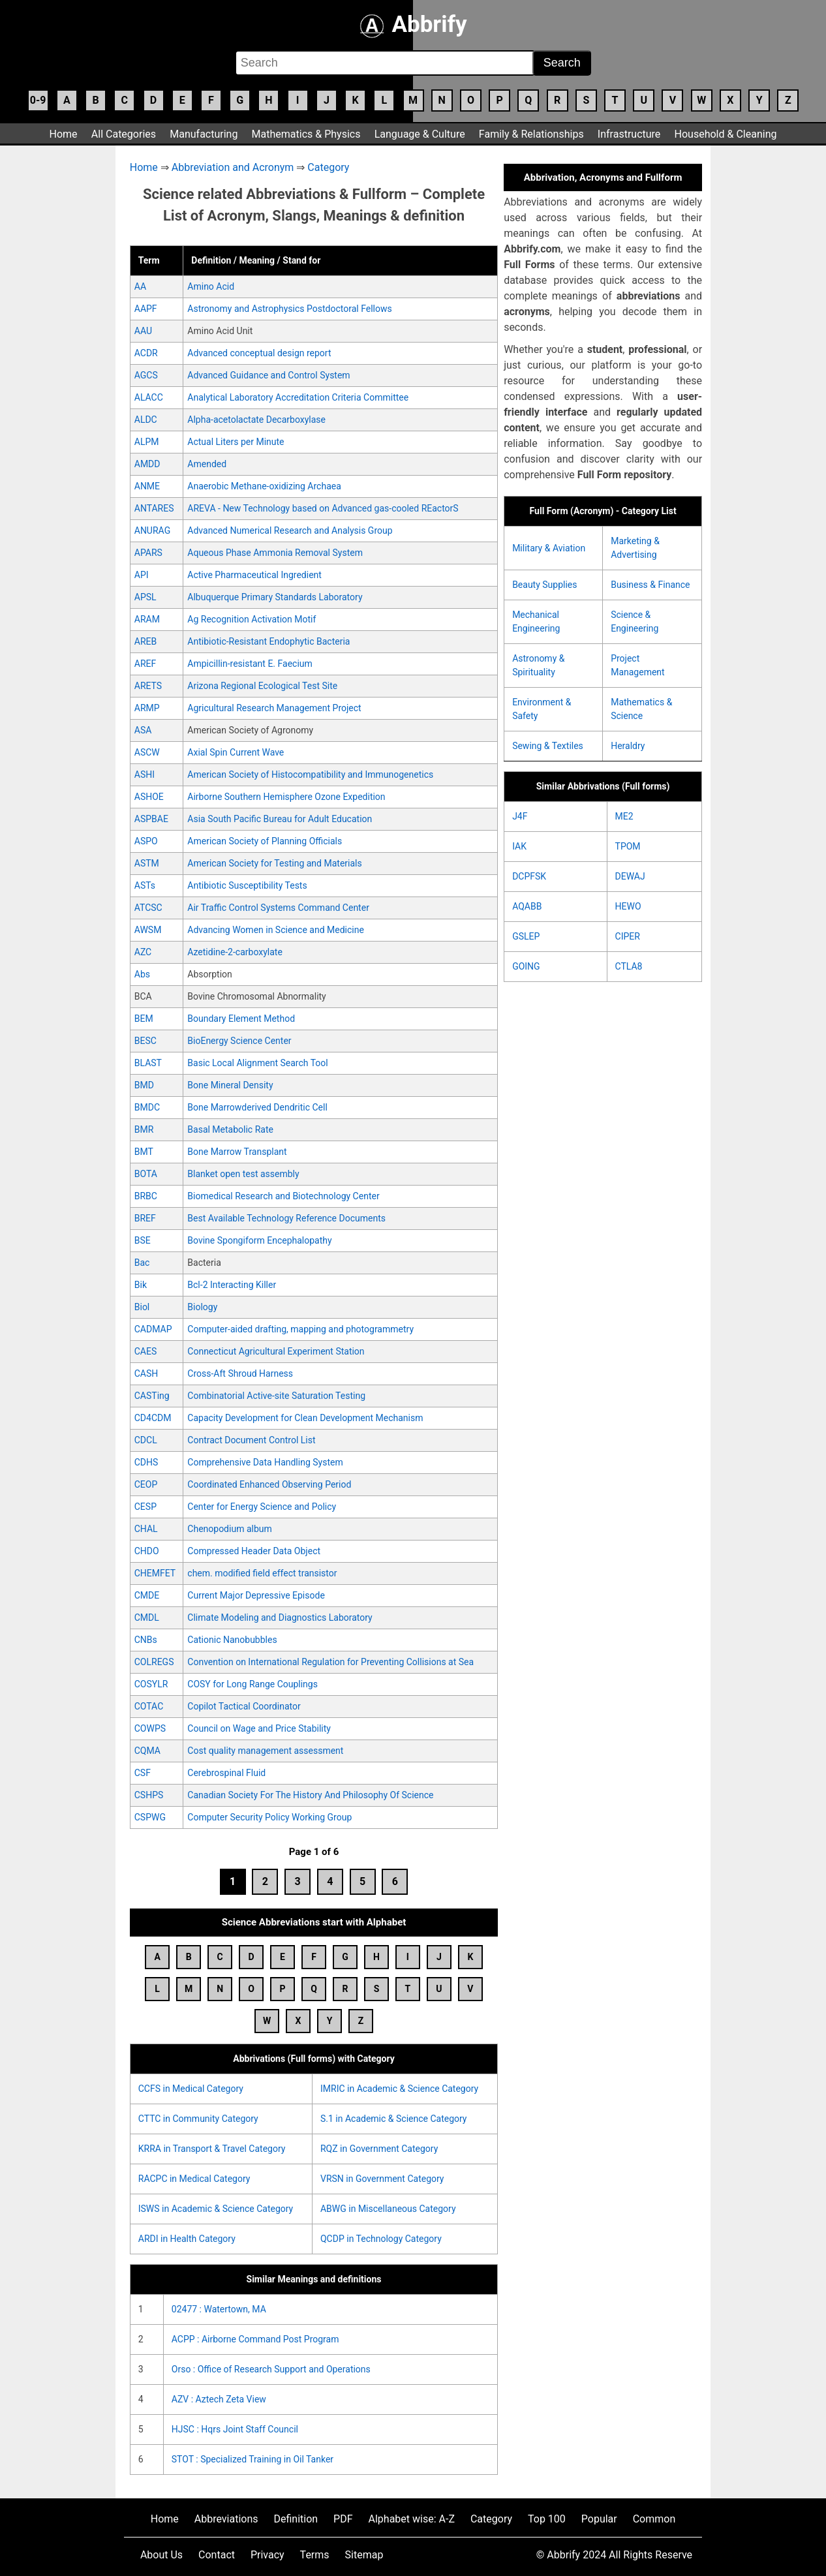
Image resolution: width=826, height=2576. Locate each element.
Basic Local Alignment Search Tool (257, 1063)
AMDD (147, 464)
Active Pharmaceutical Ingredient (254, 575)
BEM (143, 1018)
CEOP (146, 1484)
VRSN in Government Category (382, 2178)
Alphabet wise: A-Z (412, 2519)
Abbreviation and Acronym (233, 167)
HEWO (628, 906)
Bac (142, 1262)
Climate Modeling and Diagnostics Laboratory (279, 1617)
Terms (314, 2555)
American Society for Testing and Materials (274, 863)
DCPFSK (529, 876)
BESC (145, 1040)
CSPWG (150, 1817)
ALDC (145, 419)
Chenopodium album (229, 1529)
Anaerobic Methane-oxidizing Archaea (264, 486)
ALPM (146, 442)
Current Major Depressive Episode (256, 1595)
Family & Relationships (531, 134)
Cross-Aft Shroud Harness (240, 1373)
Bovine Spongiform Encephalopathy (259, 1240)
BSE (142, 1240)
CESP (145, 1506)
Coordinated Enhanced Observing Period (269, 1484)
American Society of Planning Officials (264, 841)
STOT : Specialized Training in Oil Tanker (252, 2459)
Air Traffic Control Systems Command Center (278, 907)
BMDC (147, 1107)
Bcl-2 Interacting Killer (231, 1285)
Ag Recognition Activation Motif (251, 619)
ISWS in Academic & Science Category (216, 2208)
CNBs (145, 1639)
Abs (142, 974)
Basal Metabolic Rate (230, 1129)
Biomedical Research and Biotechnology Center (283, 1196)
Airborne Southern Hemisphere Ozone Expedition (286, 796)
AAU (143, 331)
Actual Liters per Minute (235, 442)
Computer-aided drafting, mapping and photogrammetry (300, 1329)
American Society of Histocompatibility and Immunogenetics (310, 774)
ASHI (144, 774)
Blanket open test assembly (243, 1174)
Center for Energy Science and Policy (261, 1506)
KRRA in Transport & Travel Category (212, 2148)
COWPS (150, 1728)
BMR (144, 1129)
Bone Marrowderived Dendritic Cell (257, 1107)
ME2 (624, 816)
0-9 (38, 100)
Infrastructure (629, 134)
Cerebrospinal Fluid (226, 1773)
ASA (143, 730)
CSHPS (149, 1795)
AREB (145, 641)
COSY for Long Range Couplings (252, 1684)
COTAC (149, 1706)
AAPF (145, 308)
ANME (147, 486)
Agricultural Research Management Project (274, 708)
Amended (206, 464)
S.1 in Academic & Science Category (393, 2118)
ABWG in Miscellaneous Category (388, 2208)
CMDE (146, 1595)
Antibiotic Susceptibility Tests (247, 885)
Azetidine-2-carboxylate (235, 952)
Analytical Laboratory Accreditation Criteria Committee (297, 397)
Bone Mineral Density (230, 1085)
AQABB (527, 906)
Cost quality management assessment (265, 1750)
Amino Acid (210, 286)
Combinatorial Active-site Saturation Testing (276, 1395)
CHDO (146, 1551)
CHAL (146, 1529)
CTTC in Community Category (198, 2118)
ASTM (146, 863)
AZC (142, 952)
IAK (519, 846)
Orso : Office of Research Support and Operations (271, 2369)
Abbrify (413, 24)
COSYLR (151, 1684)
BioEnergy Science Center (239, 1040)
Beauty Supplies (544, 584)
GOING (526, 966)
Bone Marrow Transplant (236, 1151)
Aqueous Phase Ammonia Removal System (275, 552)
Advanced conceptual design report (259, 353)
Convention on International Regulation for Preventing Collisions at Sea (330, 1662)
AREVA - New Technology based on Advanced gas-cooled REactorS (322, 508)
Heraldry (628, 746)
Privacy (267, 2555)
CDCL (145, 1440)
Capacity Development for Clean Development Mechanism (305, 1418)
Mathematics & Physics (306, 134)
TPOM (628, 846)
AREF (145, 663)
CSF (142, 1773)
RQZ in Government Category (379, 2148)
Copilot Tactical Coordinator (243, 1706)
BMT (143, 1151)
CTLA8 (629, 966)
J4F (519, 816)
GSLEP (526, 936)
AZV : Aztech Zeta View (219, 2399)
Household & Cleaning (726, 134)
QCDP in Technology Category (381, 2238)
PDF (342, 2519)
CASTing (152, 1395)
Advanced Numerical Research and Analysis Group (289, 530)
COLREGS (154, 1662)
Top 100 (547, 2519)
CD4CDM (153, 1418)
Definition (295, 2519)
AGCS (146, 375)
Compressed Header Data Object (253, 1551)
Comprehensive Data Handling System (265, 1462)
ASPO (146, 841)
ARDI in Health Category (187, 2238)
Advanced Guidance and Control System (268, 375)
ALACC (148, 397)
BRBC (145, 1196)
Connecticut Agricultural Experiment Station (275, 1351)
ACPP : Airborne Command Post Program (255, 2339)
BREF (145, 1218)
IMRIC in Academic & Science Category (399, 2088)
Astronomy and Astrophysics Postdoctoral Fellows (289, 308)
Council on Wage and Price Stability (259, 1728)
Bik (140, 1285)
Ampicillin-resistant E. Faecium (250, 663)
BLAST (148, 1063)
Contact (216, 2555)
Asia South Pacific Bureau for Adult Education (279, 819)
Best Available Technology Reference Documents (286, 1218)
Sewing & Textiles (547, 746)
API (141, 575)
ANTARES (154, 508)
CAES (145, 1351)
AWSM (148, 930)
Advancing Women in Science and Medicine (275, 930)
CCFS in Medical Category (190, 2088)
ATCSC (148, 907)
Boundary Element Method (241, 1018)
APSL (145, 597)
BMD (144, 1085)
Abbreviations (226, 2519)
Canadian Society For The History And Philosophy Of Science (310, 1795)
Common (654, 2519)
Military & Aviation (548, 548)
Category (328, 167)
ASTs (144, 885)
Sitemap (364, 2555)
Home (64, 134)
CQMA (147, 1750)
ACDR (146, 353)
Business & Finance (650, 584)
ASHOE (149, 796)
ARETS (148, 686)
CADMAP (153, 1329)
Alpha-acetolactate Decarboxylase (256, 419)
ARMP (147, 708)
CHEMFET (155, 1573)
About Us (161, 2555)
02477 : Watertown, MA (219, 2309)
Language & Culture (420, 134)
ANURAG (152, 530)
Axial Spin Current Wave (235, 752)
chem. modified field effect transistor (262, 1573)
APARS (148, 552)
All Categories (123, 134)
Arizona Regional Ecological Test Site (262, 686)
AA (140, 286)
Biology (202, 1307)
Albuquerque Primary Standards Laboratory (274, 597)
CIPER (627, 936)
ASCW (147, 752)
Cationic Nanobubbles (232, 1639)
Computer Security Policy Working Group (269, 1817)
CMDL (146, 1617)
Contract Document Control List (251, 1440)
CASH (146, 1373)
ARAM (147, 619)
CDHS (146, 1462)
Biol (142, 1307)
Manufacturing (203, 134)
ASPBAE (151, 819)
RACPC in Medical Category (194, 2178)
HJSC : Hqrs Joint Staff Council (235, 2429)
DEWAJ (630, 876)
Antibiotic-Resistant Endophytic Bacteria (268, 641)
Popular (599, 2519)
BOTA (145, 1174)
